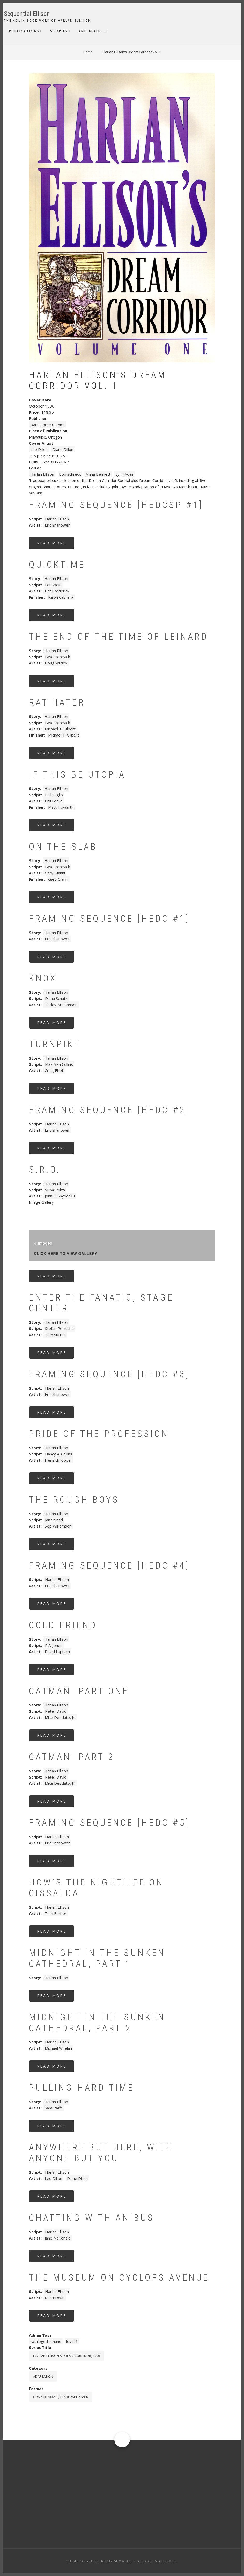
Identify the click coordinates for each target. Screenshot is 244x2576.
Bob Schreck (70, 474)
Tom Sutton (55, 1334)
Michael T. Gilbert (60, 728)
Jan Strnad (54, 1519)
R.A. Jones (53, 1645)
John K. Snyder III (60, 1196)
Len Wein (53, 584)
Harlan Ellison (42, 474)
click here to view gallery (66, 1254)
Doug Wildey (56, 662)
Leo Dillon (39, 449)
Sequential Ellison (27, 14)
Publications (24, 31)
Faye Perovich (57, 656)
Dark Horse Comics (47, 424)
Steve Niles (55, 1189)
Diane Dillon (63, 449)
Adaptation (43, 2376)
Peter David (55, 1711)
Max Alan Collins (59, 1064)
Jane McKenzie (58, 2238)
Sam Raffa (54, 2107)
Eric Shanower (57, 525)
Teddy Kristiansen (61, 1004)
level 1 (72, 2341)
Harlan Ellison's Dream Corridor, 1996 (66, 2355)
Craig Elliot (54, 1070)
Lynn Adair (124, 474)
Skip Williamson (58, 1526)
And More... (91, 31)
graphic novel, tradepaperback (60, 2396)
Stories (59, 31)
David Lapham (57, 1651)
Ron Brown (54, 2297)
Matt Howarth (60, 807)
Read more (56, 545)
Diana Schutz (56, 998)
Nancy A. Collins (58, 1454)
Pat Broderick (57, 590)
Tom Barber (55, 1913)
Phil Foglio (54, 794)
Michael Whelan (58, 2048)
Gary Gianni (55, 872)
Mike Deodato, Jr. (60, 1717)
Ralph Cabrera (60, 597)
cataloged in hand (45, 2341)
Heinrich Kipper (58, 1460)
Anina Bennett (98, 474)
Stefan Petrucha (59, 1328)
